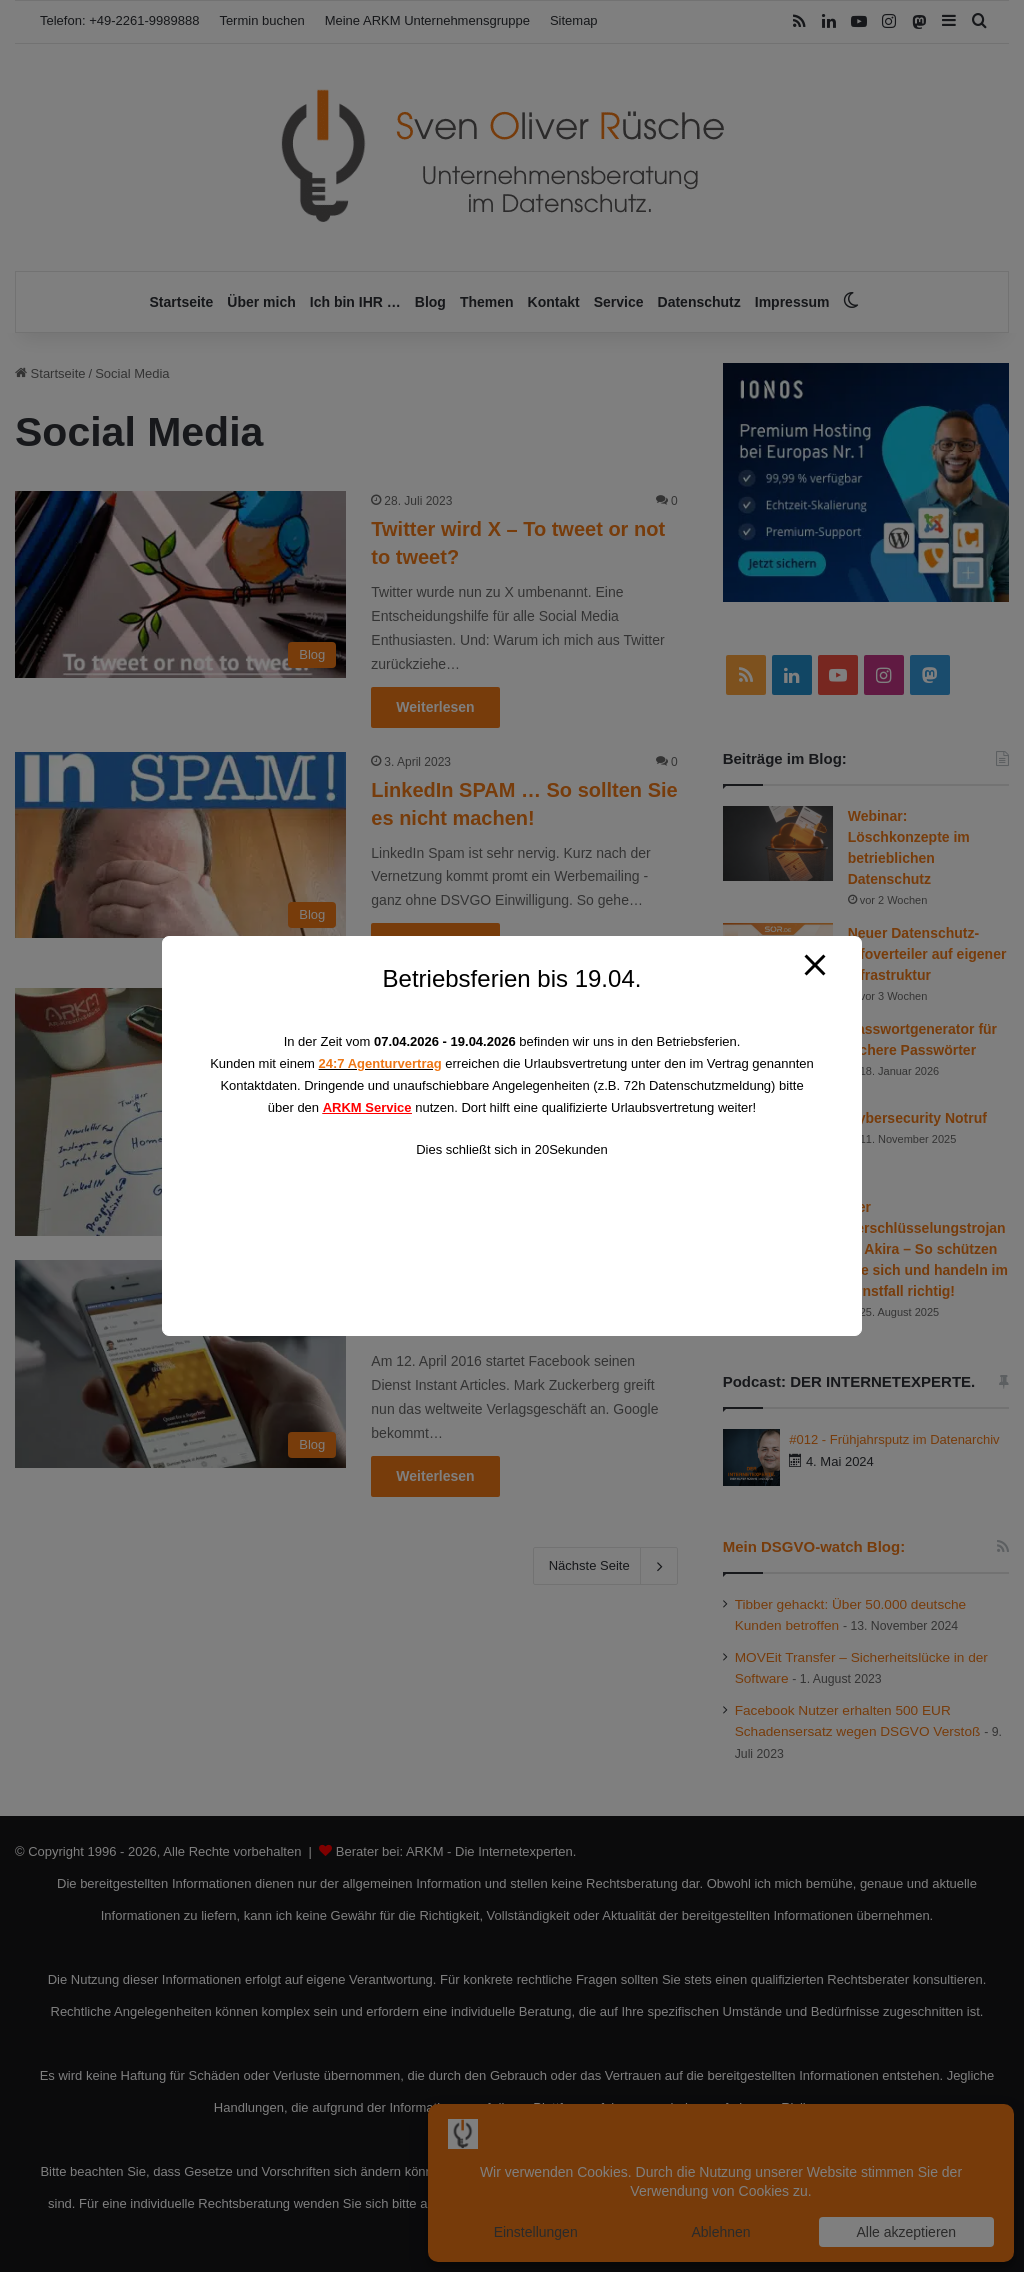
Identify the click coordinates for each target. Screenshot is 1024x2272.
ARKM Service (367, 1107)
